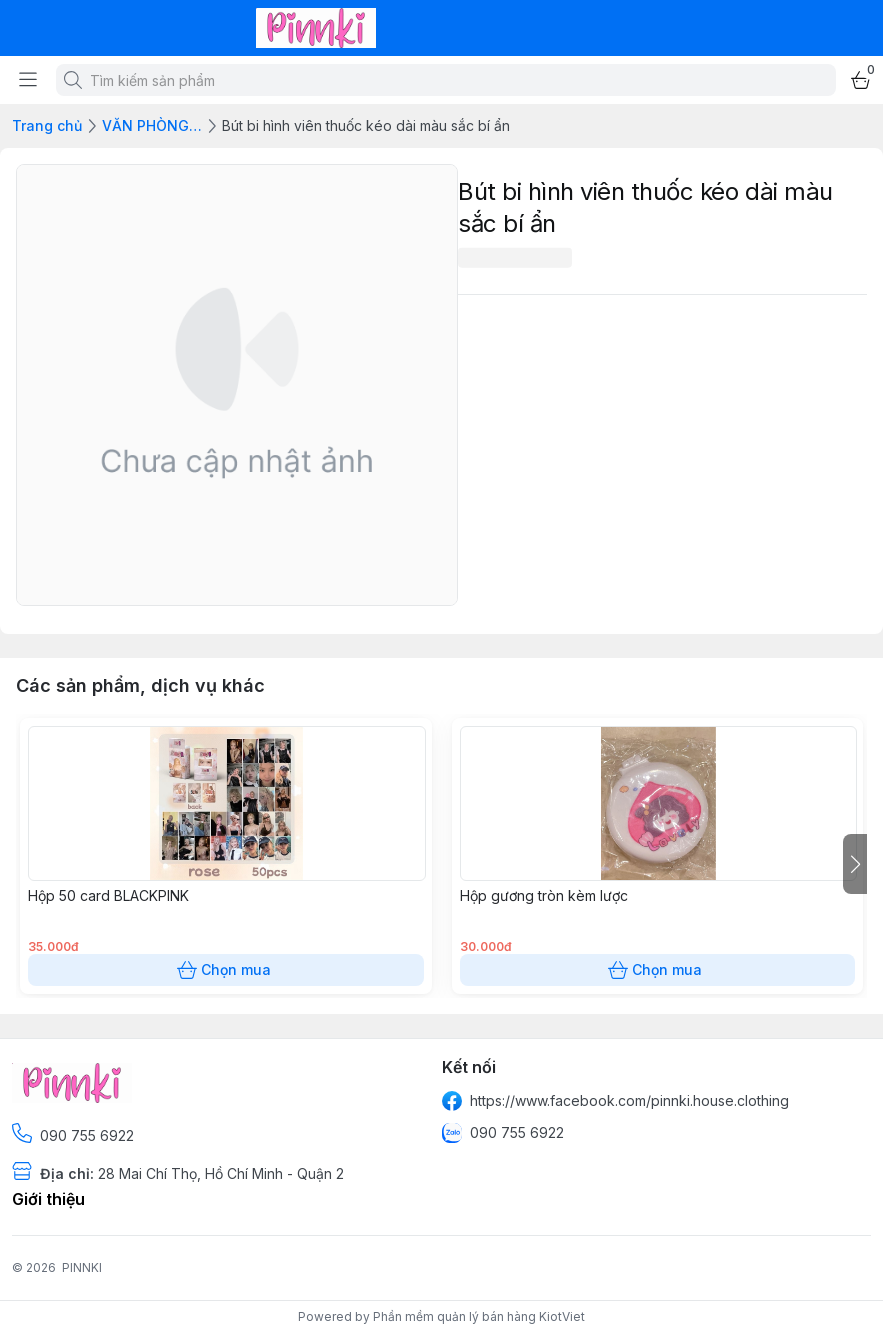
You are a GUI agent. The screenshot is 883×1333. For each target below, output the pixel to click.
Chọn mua (226, 970)
